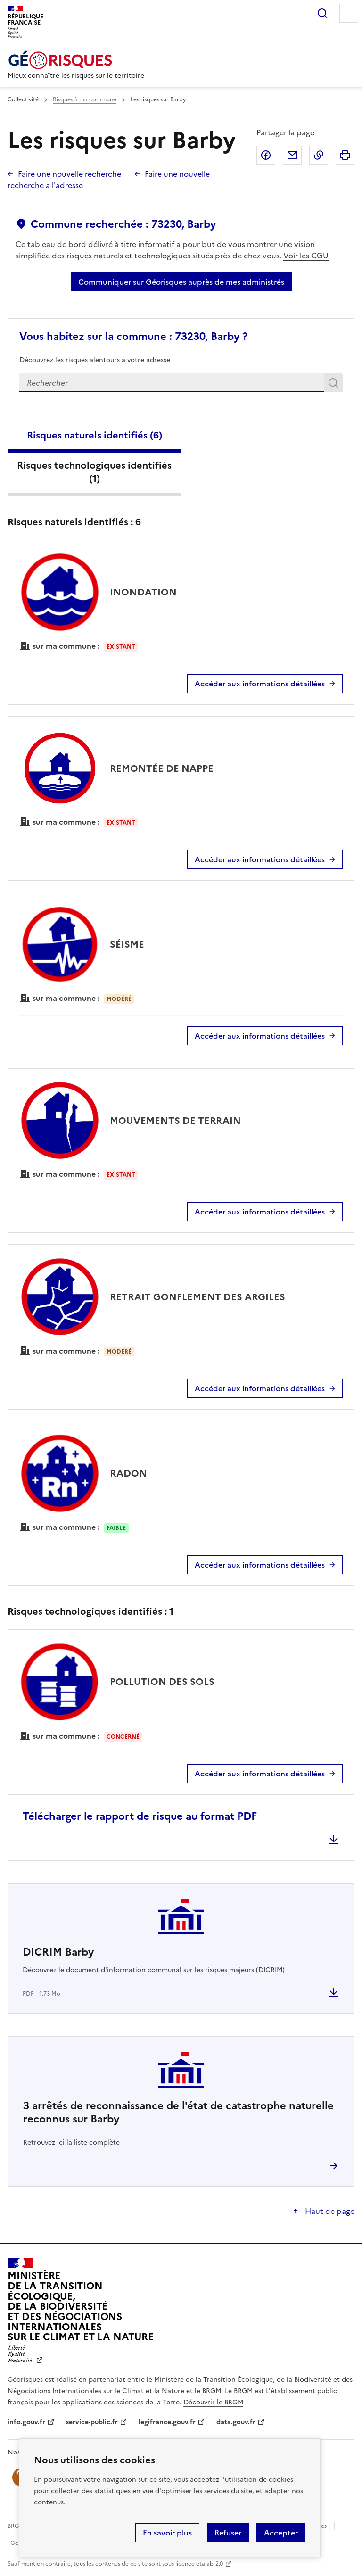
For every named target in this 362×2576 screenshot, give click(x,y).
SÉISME (127, 944)
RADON (128, 1473)
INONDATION (143, 592)
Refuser (227, 2532)
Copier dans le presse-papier (318, 155)
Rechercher (322, 13)
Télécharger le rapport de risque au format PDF (140, 1816)
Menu (348, 13)
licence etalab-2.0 (199, 2563)
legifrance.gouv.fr (167, 2422)
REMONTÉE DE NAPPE (162, 768)
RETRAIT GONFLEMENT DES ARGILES (197, 1297)
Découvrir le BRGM (213, 2402)
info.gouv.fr (26, 2422)
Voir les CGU (306, 255)
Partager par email (292, 155)
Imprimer (345, 155)
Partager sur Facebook (265, 155)
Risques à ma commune (84, 99)
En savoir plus (167, 2532)
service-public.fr (92, 2422)
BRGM (16, 2526)
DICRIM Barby (58, 1952)
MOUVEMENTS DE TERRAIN (175, 1121)
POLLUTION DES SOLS (162, 1682)
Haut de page (328, 2211)
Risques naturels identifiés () (94, 435)
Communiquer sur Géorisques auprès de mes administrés (181, 282)
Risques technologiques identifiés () (94, 472)
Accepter (281, 2532)
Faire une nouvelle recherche (69, 174)
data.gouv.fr (235, 2422)
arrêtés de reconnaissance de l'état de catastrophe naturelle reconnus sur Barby (178, 2112)
